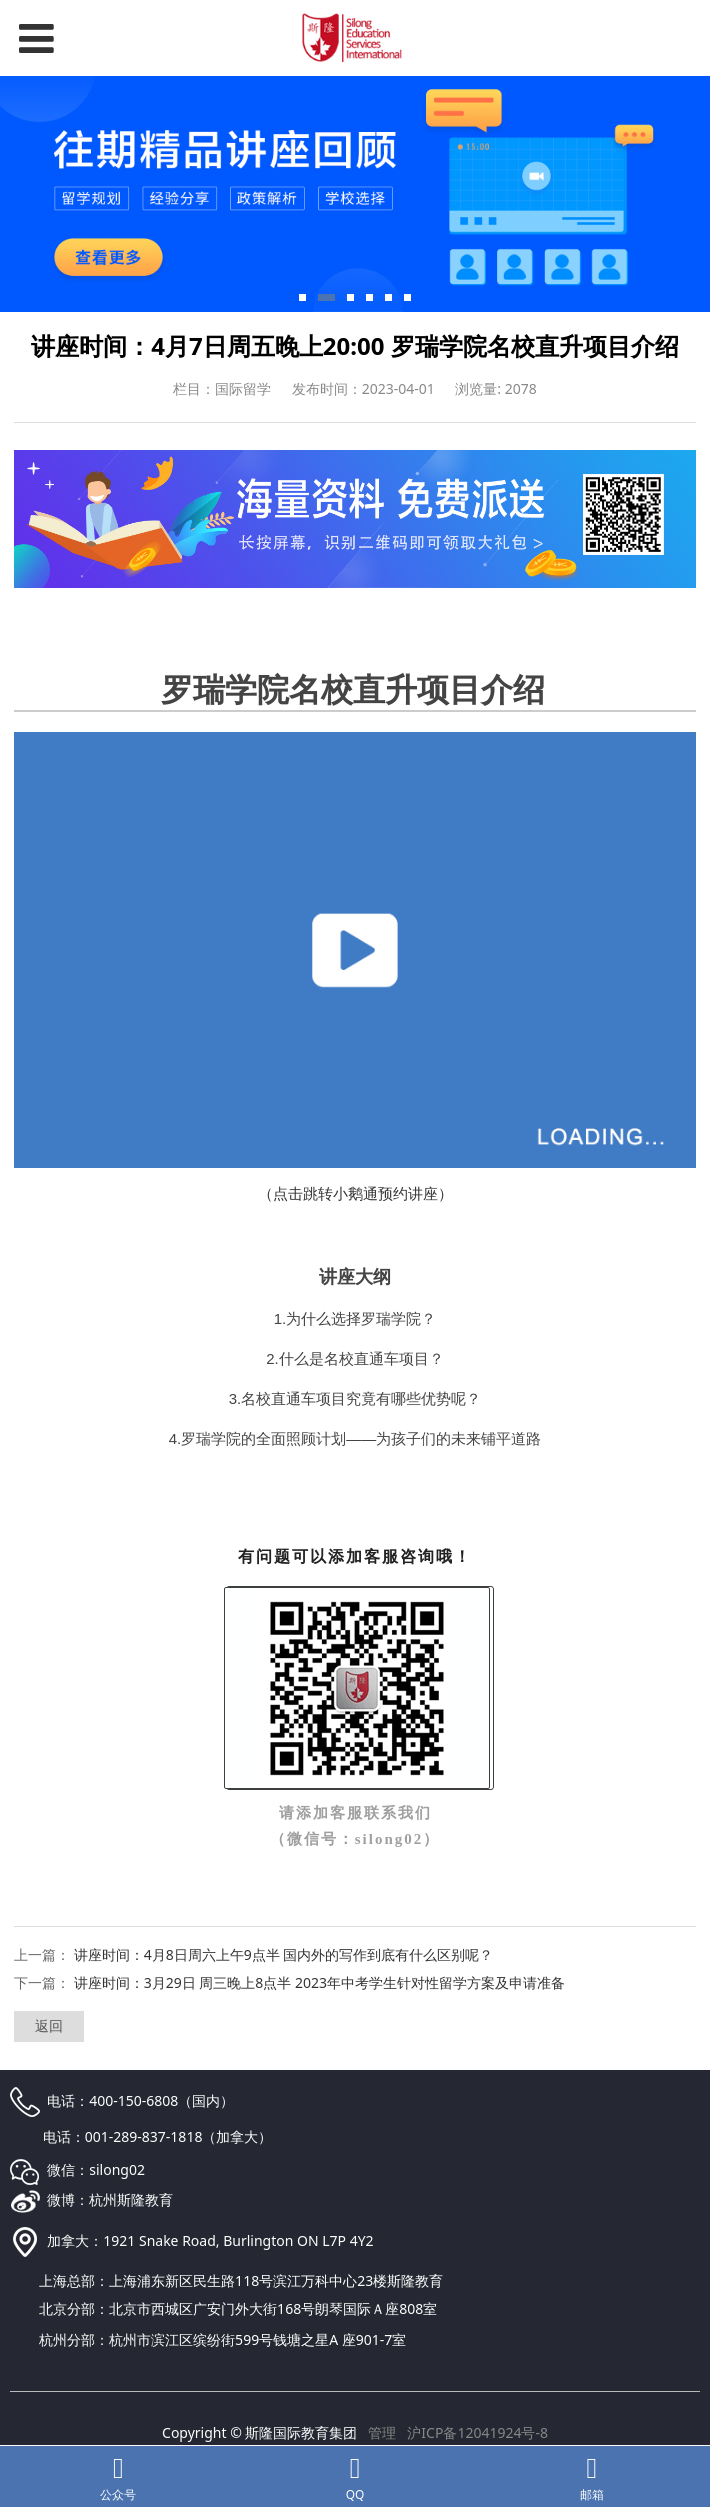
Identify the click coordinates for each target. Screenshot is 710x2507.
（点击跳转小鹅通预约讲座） (355, 1193)
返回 (49, 2025)
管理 (382, 2432)
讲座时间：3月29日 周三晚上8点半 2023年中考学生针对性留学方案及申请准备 (319, 1982)
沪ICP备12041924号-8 (477, 2432)
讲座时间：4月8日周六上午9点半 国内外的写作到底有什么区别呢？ (284, 1954)
